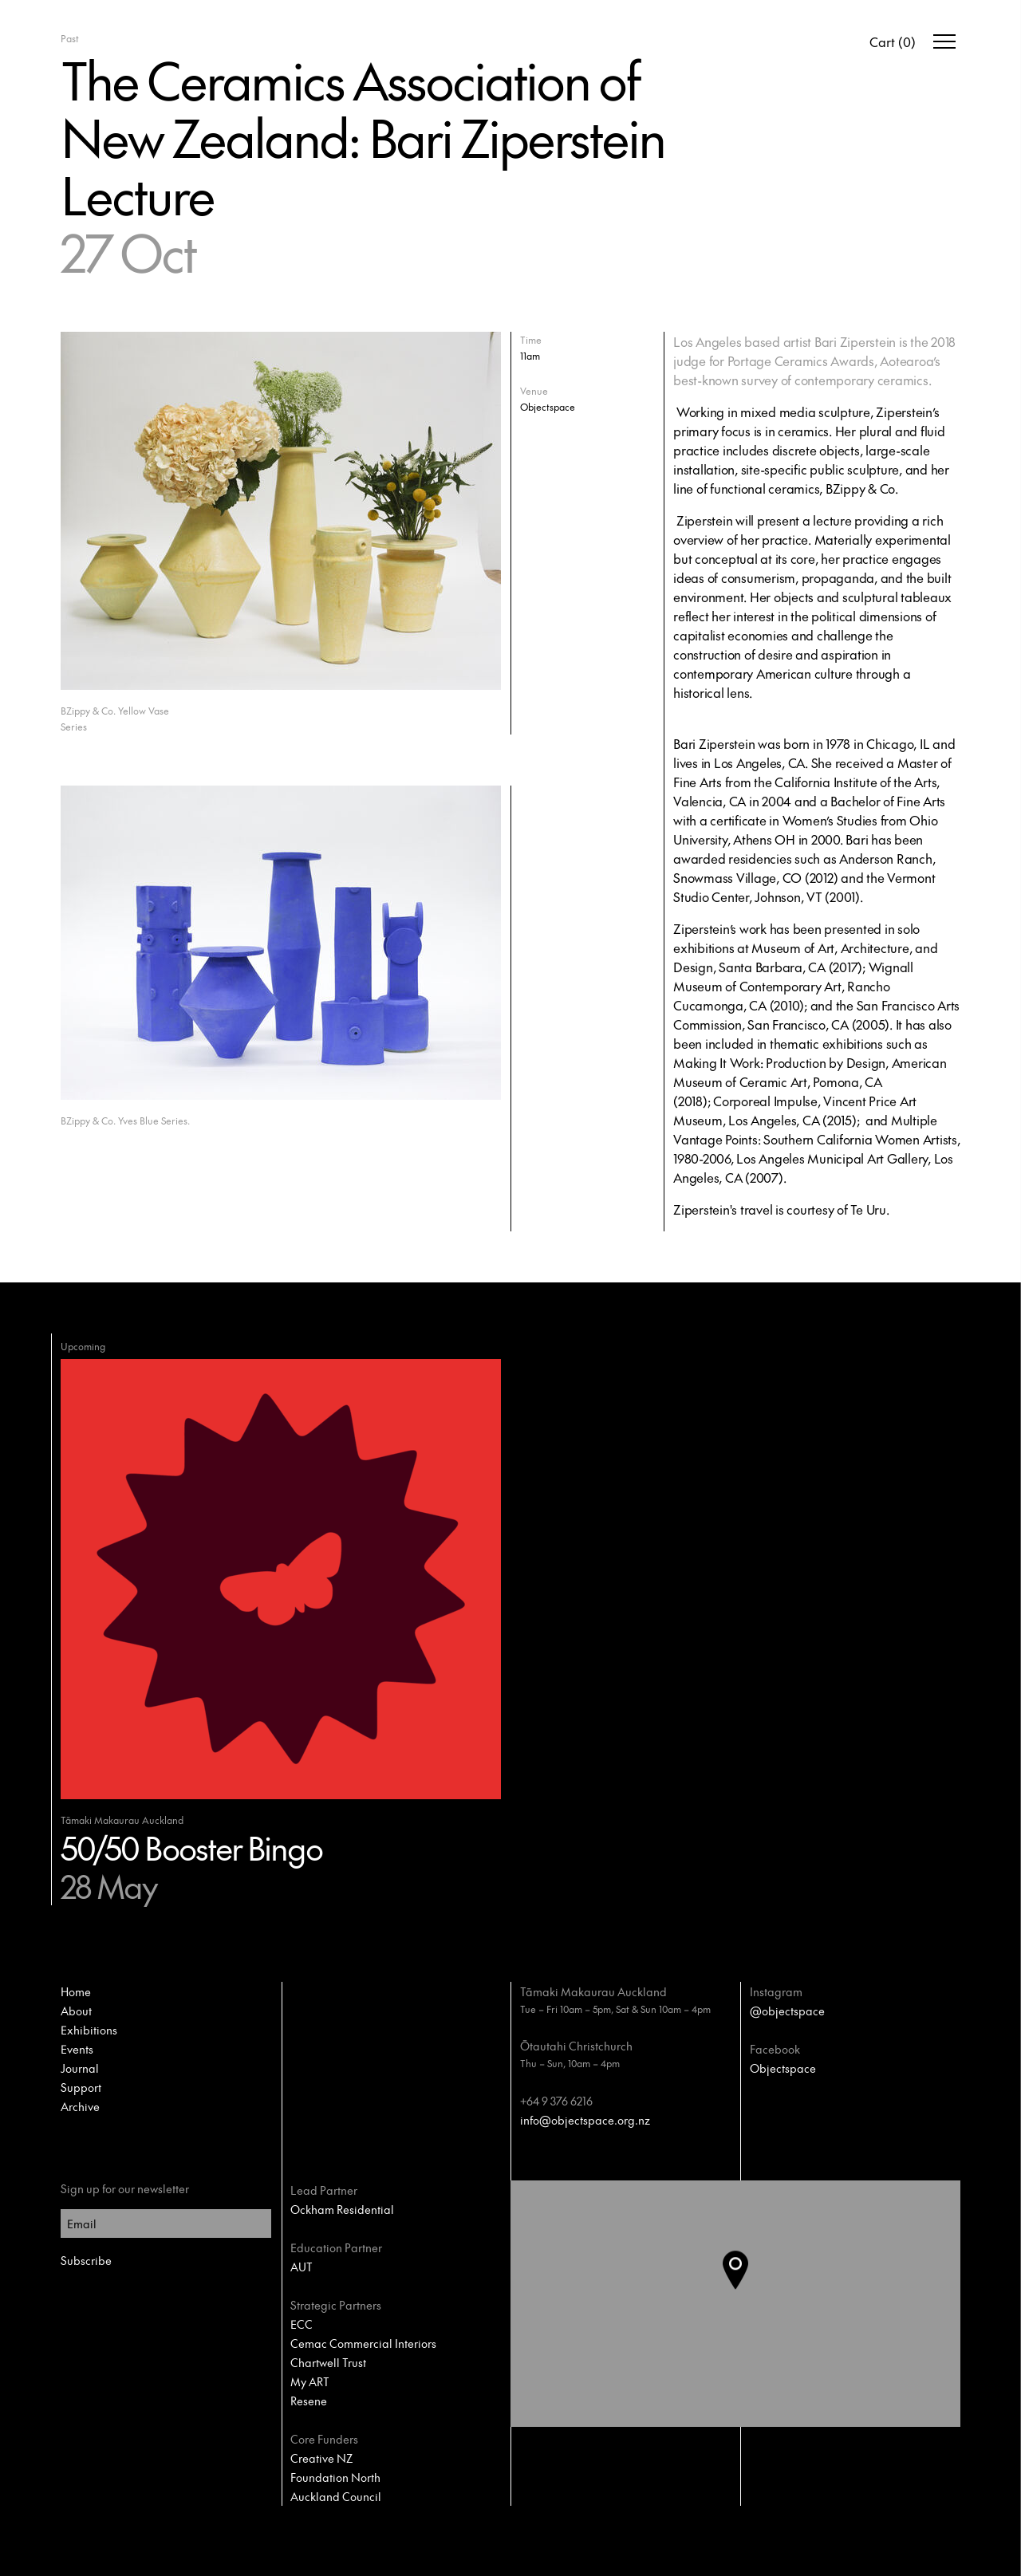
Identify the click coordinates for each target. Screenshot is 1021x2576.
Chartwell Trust (328, 2362)
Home (76, 1991)
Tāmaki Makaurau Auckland (593, 1991)
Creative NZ (321, 2458)
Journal (80, 2068)
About (76, 2011)
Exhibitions (89, 2030)
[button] (748, 2304)
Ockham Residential (342, 2209)
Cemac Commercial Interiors (363, 2343)
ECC (301, 2324)
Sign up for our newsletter (125, 2188)
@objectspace (787, 2011)
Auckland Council (335, 2496)
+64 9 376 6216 (556, 2101)
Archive (80, 2106)
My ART (309, 2381)
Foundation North (335, 2477)
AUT (301, 2267)
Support (81, 2087)
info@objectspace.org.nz (585, 2120)
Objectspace (783, 2068)
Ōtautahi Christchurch (576, 2046)
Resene (308, 2401)
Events (77, 2049)
